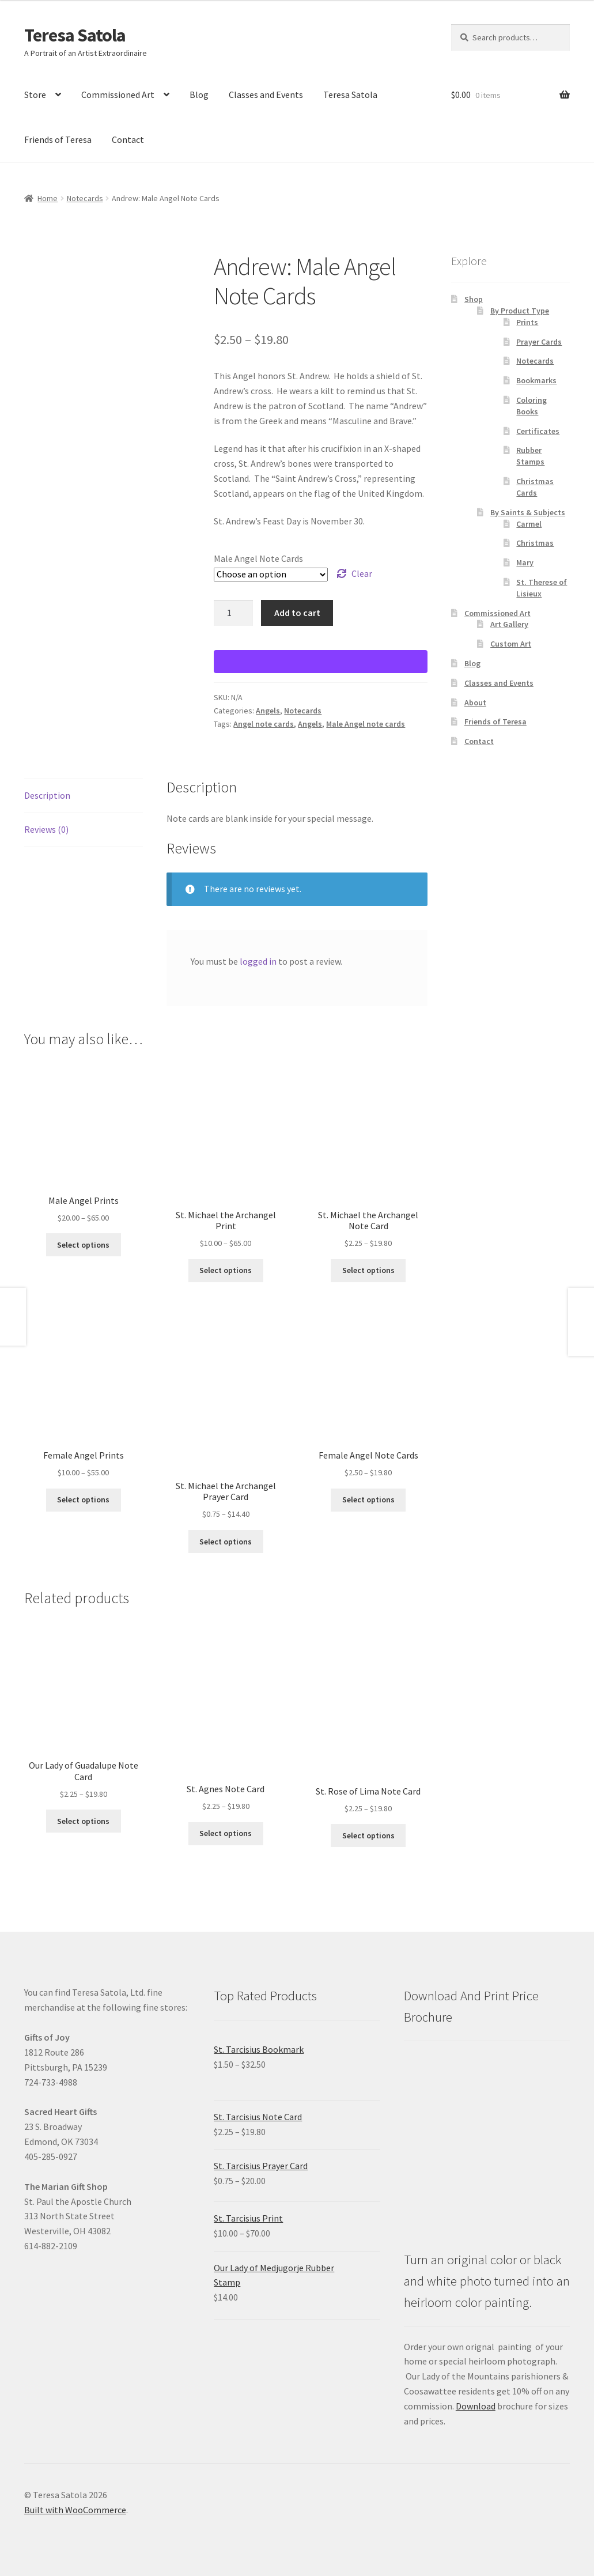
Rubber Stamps (530, 456)
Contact (128, 139)
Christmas (535, 543)
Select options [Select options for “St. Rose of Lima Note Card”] (368, 1835)
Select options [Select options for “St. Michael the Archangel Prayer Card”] (225, 1541)
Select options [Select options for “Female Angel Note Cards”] (368, 1499)
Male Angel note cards (365, 724)
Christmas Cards (535, 487)
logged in (258, 961)
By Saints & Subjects (527, 512)
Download (475, 2406)
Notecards (85, 198)
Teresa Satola (75, 35)
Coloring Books (531, 406)
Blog (199, 94)
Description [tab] (47, 795)
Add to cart (297, 612)
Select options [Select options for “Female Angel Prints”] (83, 1499)
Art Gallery (509, 624)
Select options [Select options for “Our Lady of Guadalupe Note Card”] (83, 1821)
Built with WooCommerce (75, 2509)
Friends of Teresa (58, 139)
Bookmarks (536, 380)
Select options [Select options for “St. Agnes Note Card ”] (225, 1833)
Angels (268, 710)
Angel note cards (263, 724)
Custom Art (510, 644)
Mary (525, 562)
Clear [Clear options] (361, 573)
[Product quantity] (233, 613)
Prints (527, 322)
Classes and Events (266, 94)
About (475, 702)
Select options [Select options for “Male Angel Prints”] (83, 1245)
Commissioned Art (117, 94)
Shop (473, 299)
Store (35, 94)
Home (47, 198)
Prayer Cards (539, 342)
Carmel (529, 524)
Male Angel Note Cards (258, 558)
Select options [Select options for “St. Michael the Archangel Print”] (225, 1270)
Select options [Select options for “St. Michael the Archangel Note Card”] (368, 1270)
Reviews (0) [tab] (46, 829)
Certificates (537, 431)
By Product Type (519, 310)
